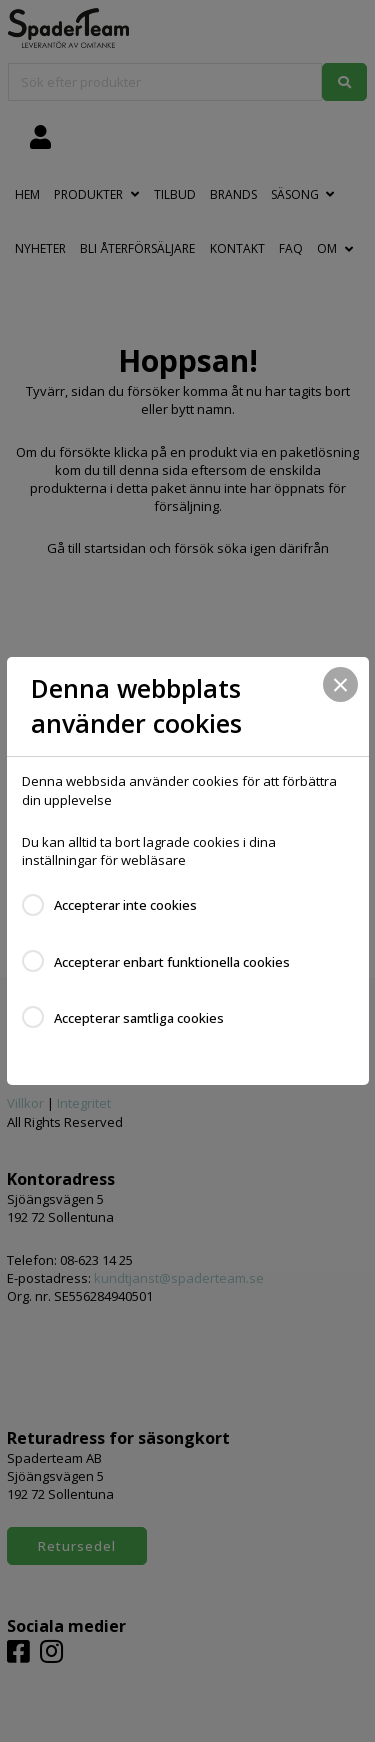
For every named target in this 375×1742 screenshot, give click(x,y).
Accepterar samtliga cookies (139, 1018)
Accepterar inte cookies (125, 905)
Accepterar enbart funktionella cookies (172, 962)
